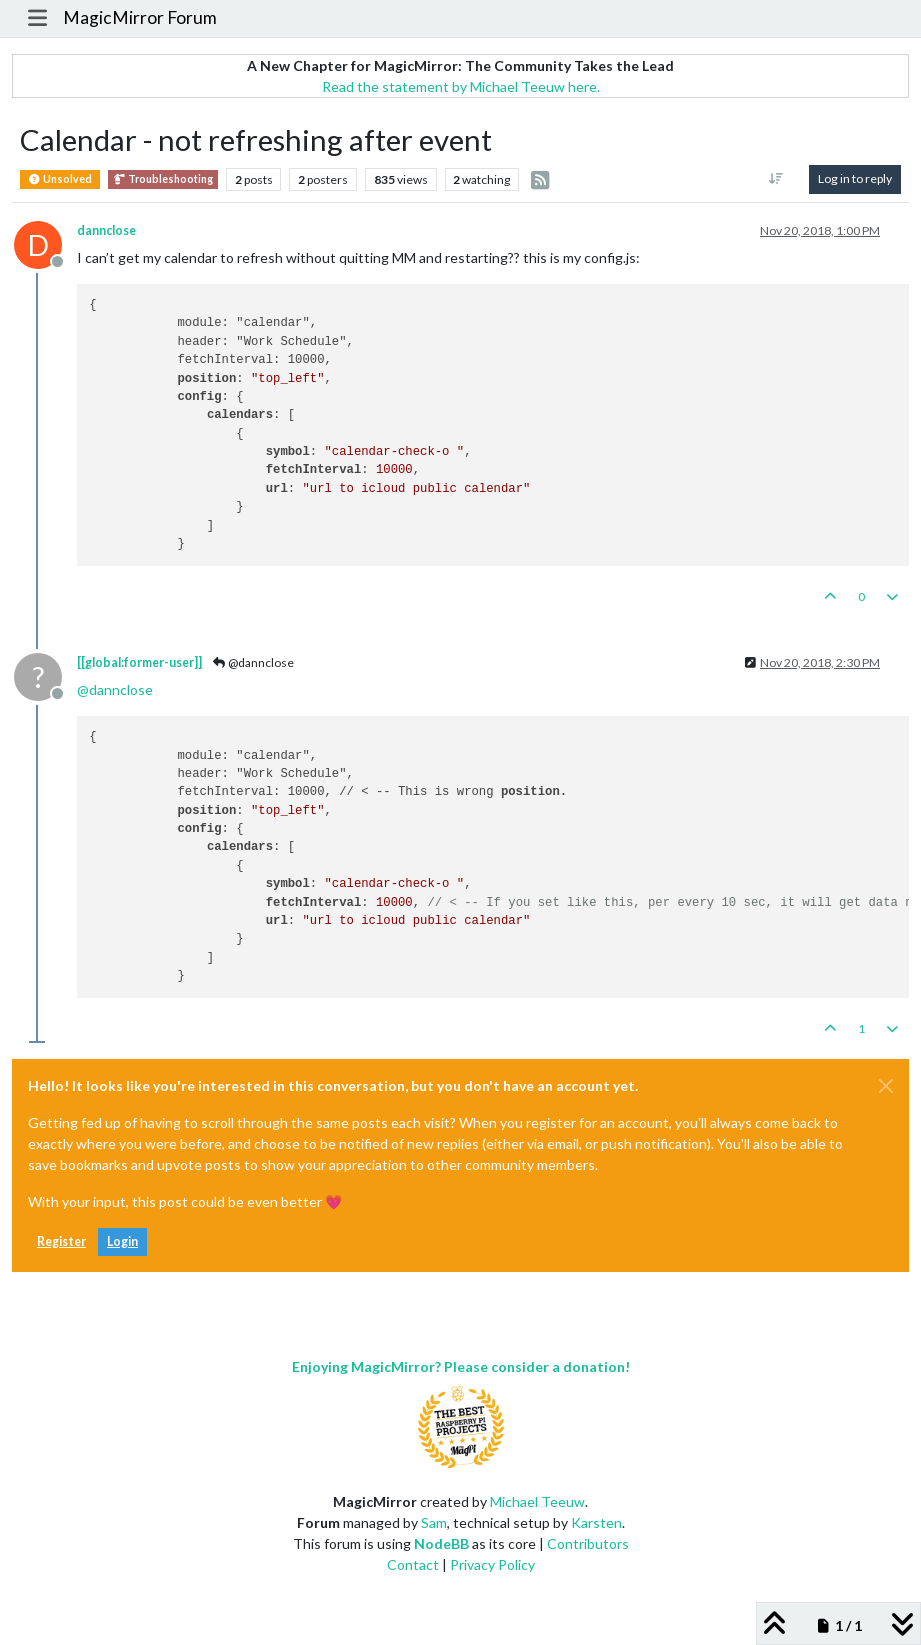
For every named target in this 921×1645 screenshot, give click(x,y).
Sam (434, 1522)
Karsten (596, 1522)
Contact (413, 1564)
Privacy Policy (492, 1564)
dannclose (106, 230)
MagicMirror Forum (140, 17)
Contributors (588, 1543)
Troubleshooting (163, 179)
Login (122, 1241)
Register (61, 1241)
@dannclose (252, 662)
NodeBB (441, 1543)
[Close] (886, 1086)
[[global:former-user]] (139, 662)
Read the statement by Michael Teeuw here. (461, 86)
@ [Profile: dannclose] (115, 689)
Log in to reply (855, 178)
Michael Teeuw (537, 1501)
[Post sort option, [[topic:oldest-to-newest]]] (776, 179)
